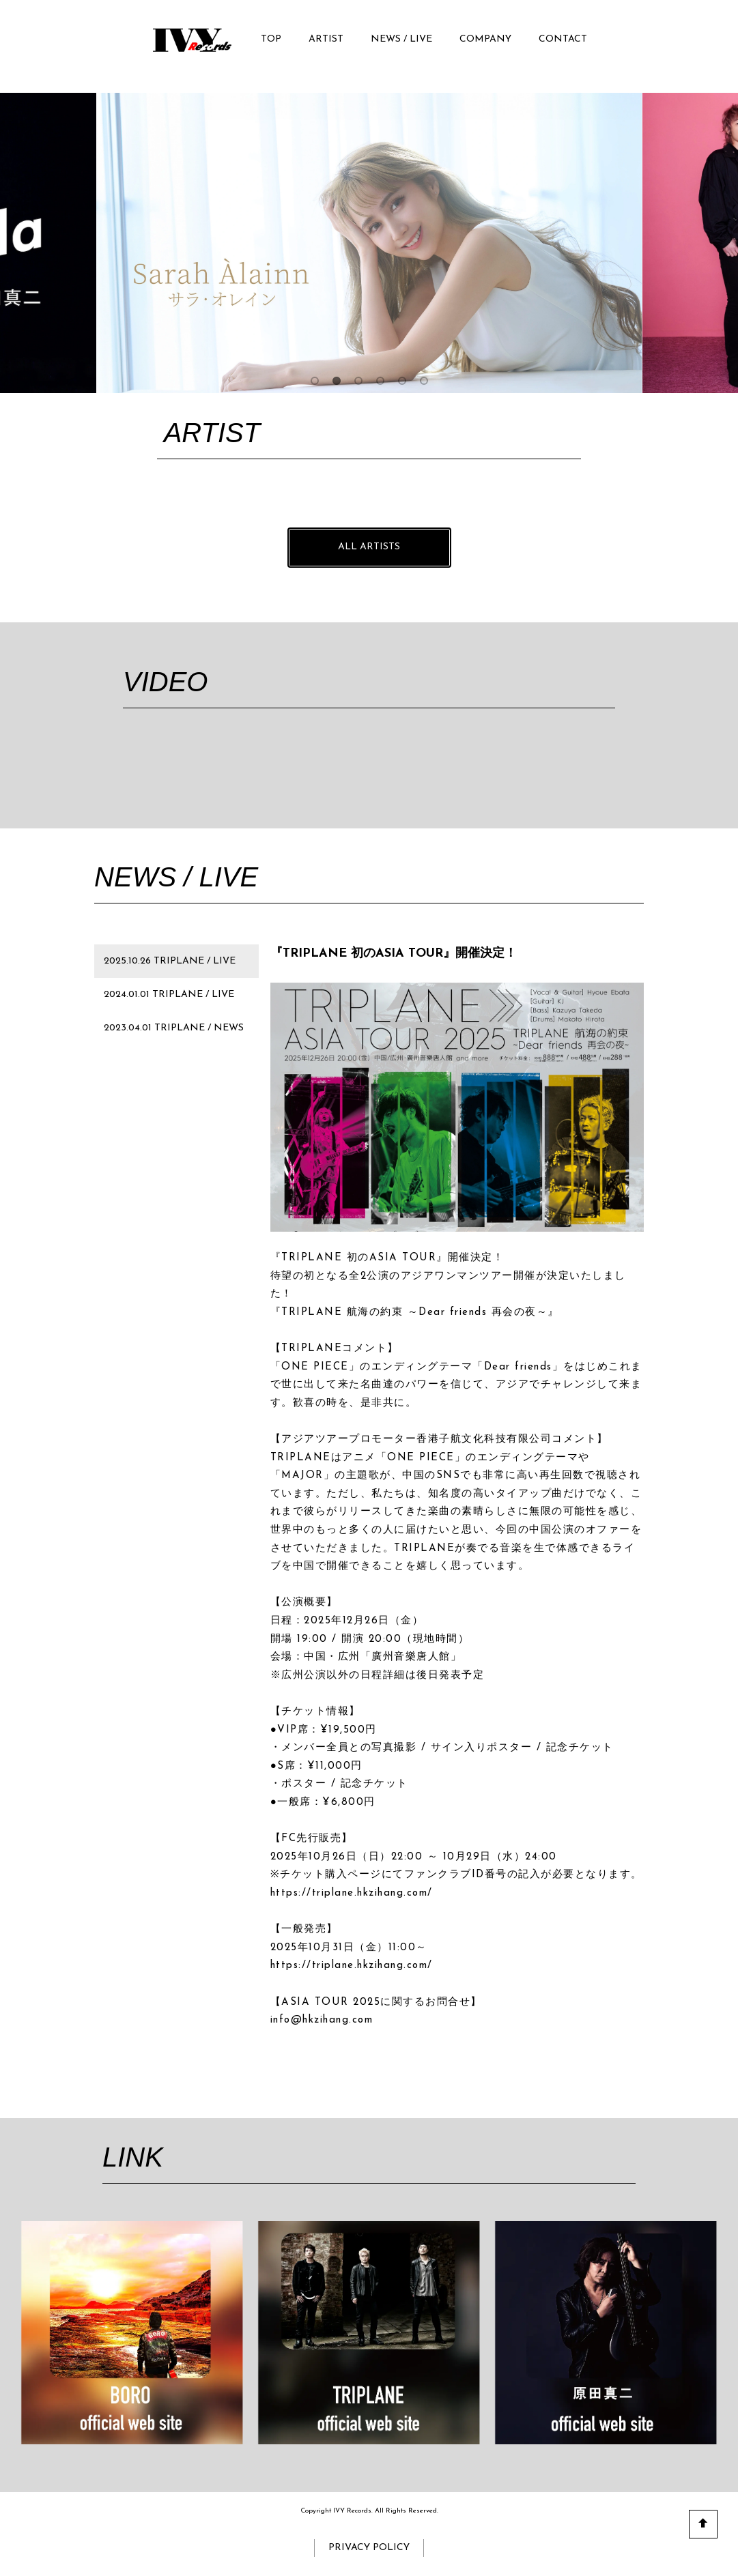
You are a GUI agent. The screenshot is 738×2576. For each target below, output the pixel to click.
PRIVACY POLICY (369, 2548)
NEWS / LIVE (401, 39)
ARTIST (326, 39)
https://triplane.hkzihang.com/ (351, 1893)
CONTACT (563, 39)
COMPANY (485, 39)
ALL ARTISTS (369, 547)
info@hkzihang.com (321, 2020)
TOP (271, 39)
